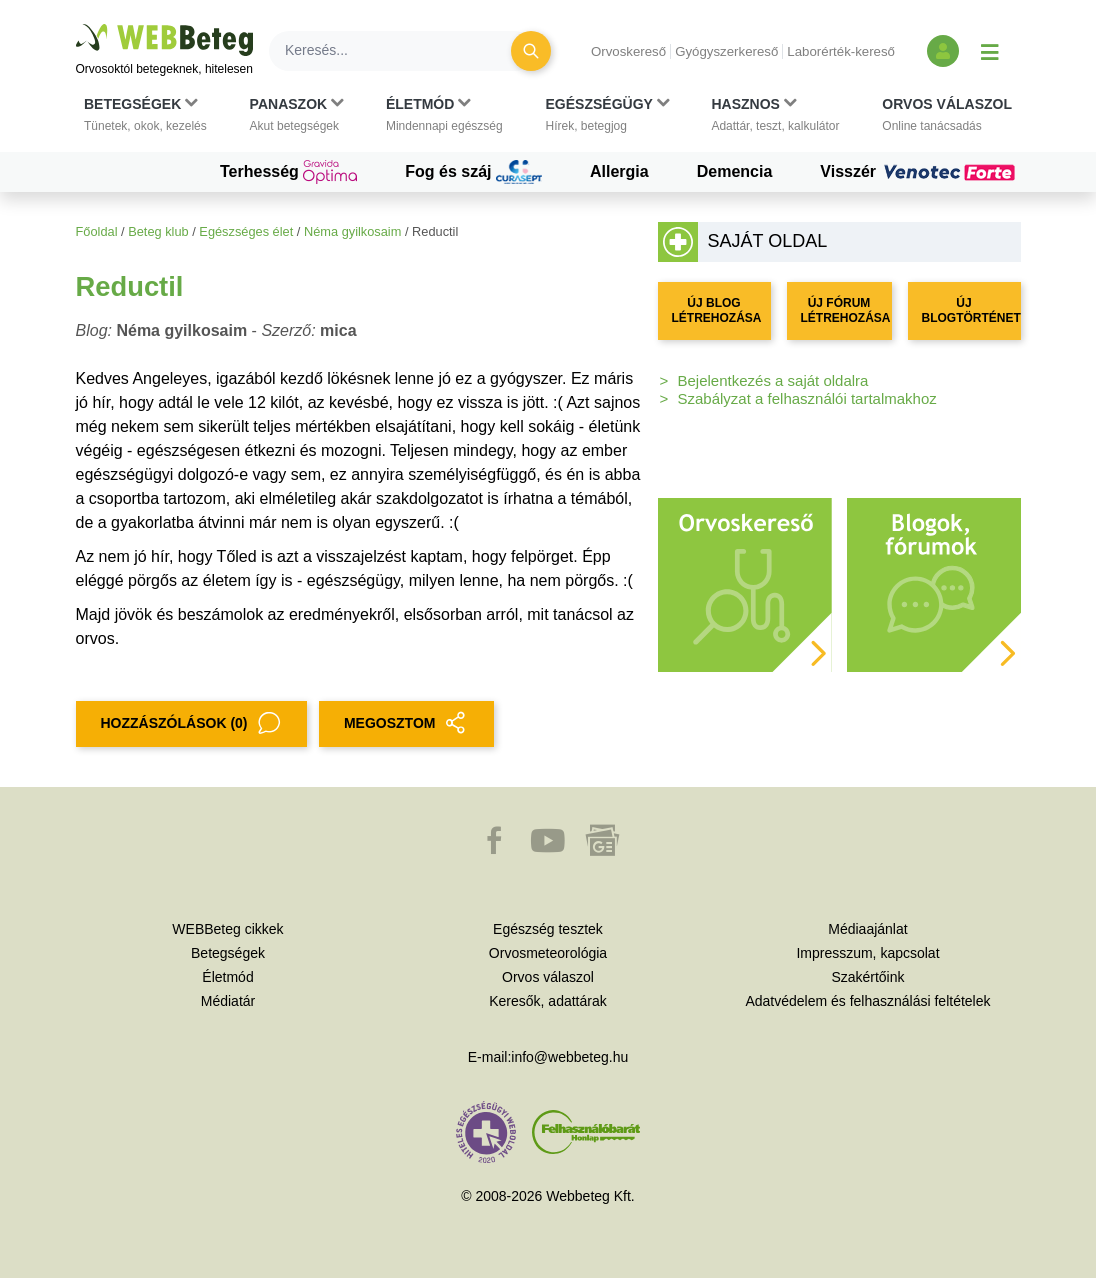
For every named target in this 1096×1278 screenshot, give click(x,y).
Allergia (619, 171)
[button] (145, 115)
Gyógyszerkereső (726, 51)
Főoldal (97, 231)
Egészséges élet (246, 231)
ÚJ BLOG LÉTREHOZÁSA (717, 310)
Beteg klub (158, 231)
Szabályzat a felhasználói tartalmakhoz (807, 398)
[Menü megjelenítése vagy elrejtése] (990, 51)
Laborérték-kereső (841, 51)
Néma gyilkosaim (352, 231)
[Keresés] (402, 51)
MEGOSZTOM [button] (407, 724)
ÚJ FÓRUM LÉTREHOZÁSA (846, 310)
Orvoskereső (628, 51)
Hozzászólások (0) (191, 724)
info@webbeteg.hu (569, 1057)
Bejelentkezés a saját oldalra (773, 380)
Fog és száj (473, 172)
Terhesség (288, 172)
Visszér (920, 172)
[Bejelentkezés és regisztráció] (943, 51)
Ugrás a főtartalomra (76, 24)
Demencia (735, 171)
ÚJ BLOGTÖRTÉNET (971, 310)
